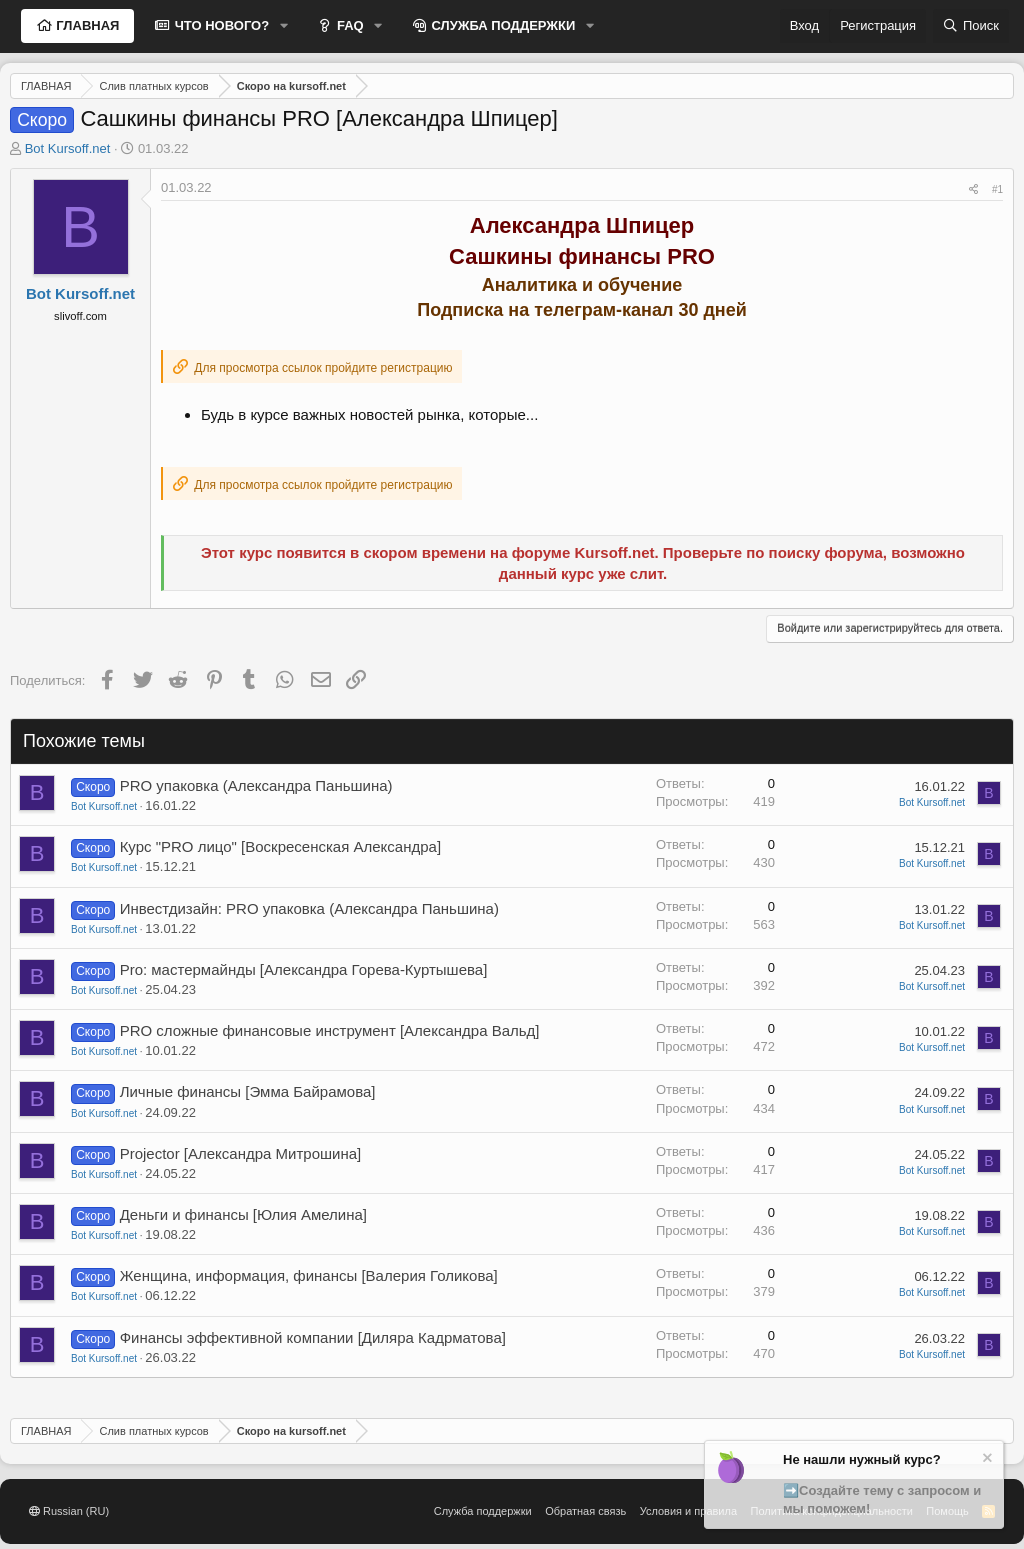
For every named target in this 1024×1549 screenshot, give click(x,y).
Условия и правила (688, 1511)
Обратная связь (585, 1511)
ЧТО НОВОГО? (220, 25)
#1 (997, 189)
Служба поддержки (483, 1511)
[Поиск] (971, 26)
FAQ (348, 25)
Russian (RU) (69, 1511)
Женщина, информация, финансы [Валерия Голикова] (309, 1275)
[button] (284, 26)
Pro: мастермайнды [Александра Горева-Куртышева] (304, 969)
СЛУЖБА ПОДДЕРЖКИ (502, 25)
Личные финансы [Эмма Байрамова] (248, 1091)
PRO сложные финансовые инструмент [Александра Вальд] (330, 1030)
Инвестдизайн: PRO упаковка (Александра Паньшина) (309, 908)
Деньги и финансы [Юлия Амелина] (243, 1214)
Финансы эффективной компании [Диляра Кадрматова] (313, 1337)
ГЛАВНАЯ (86, 25)
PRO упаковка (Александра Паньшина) (256, 785)
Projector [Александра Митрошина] (241, 1153)
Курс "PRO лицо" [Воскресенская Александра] (280, 846)
